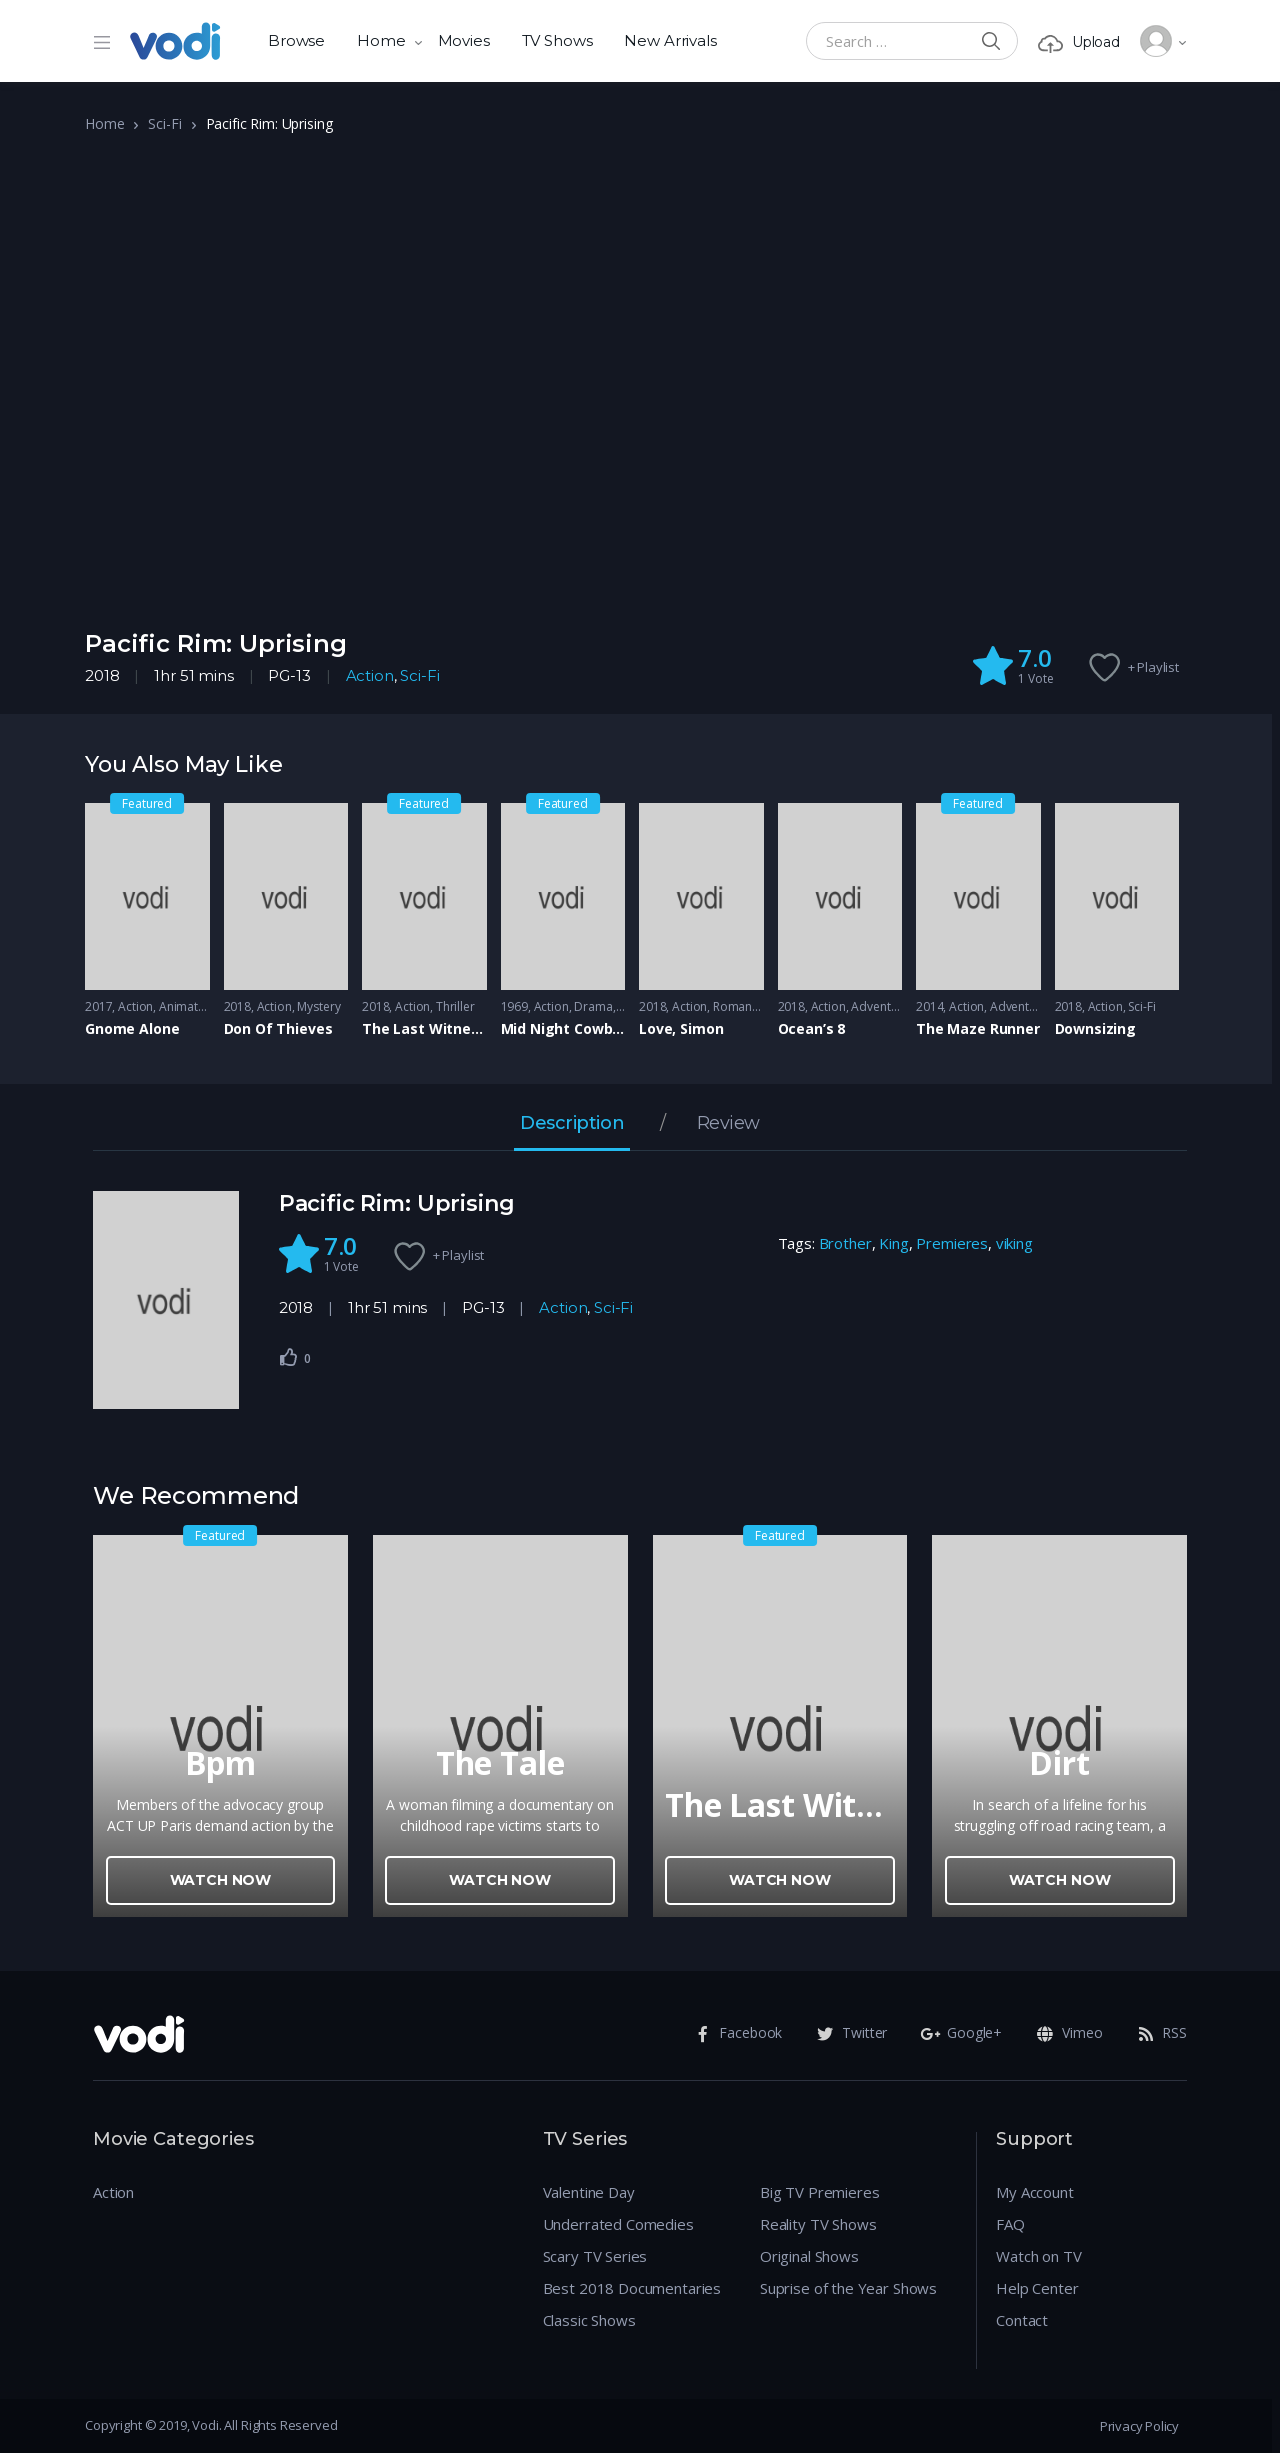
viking (1014, 1243)
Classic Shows (589, 2320)
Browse (296, 40)
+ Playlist (1154, 667)
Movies (464, 40)
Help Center (1037, 2288)
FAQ (1010, 2224)
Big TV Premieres (820, 2192)
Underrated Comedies (618, 2224)
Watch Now (221, 1880)
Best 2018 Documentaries (632, 2288)
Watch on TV (1038, 2256)
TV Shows (557, 40)
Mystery (318, 1006)
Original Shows (809, 2256)
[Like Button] (289, 1357)
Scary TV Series (595, 2256)
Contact (1022, 2320)
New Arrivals (670, 40)
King (893, 1243)
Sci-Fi (164, 123)
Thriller (455, 1006)
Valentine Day (589, 2192)
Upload (1079, 42)
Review (728, 1124)
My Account (1035, 2192)
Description (572, 1124)
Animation (187, 1006)
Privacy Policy (1139, 2426)
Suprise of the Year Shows (848, 2288)
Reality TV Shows (818, 2224)
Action (370, 675)
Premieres (952, 1243)
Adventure (880, 1006)
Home (381, 40)
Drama (593, 1006)
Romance (739, 1006)
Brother (845, 1243)
